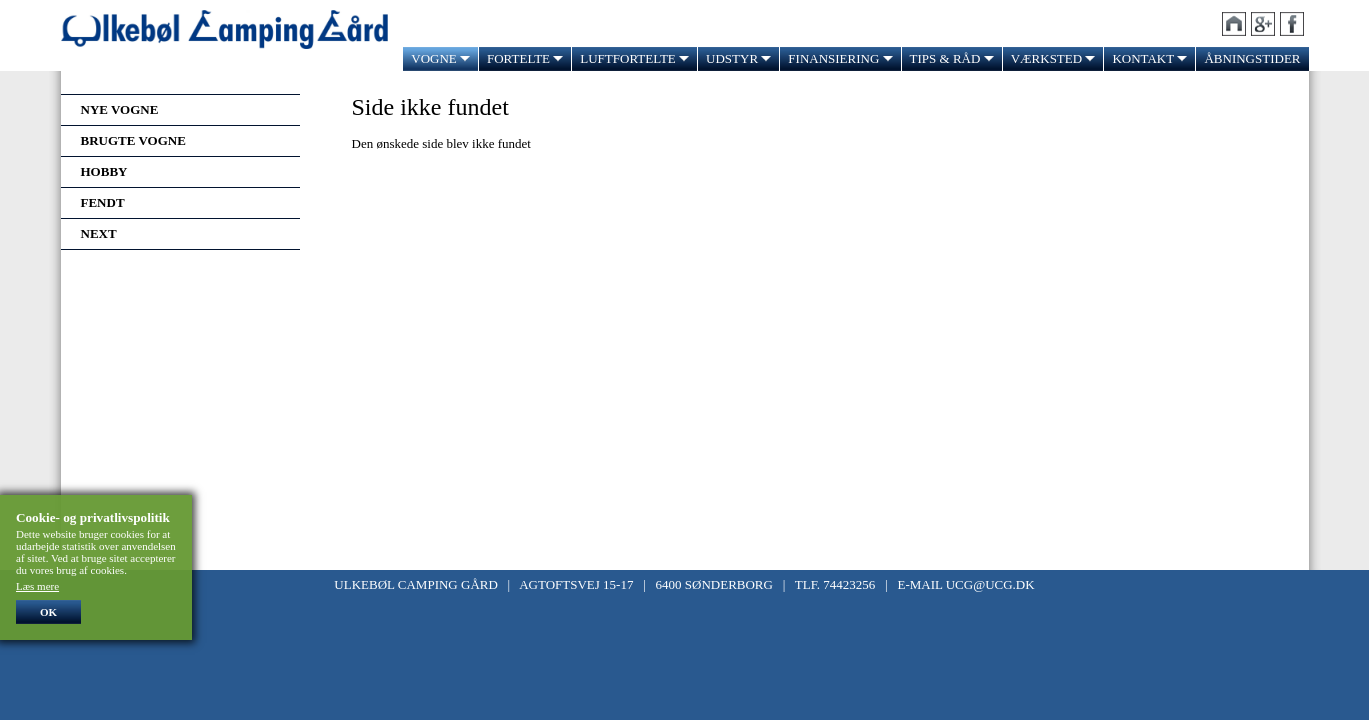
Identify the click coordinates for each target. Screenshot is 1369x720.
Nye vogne (120, 109)
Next (99, 233)
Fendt (103, 202)
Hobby (104, 171)
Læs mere (37, 586)
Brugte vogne (133, 140)
